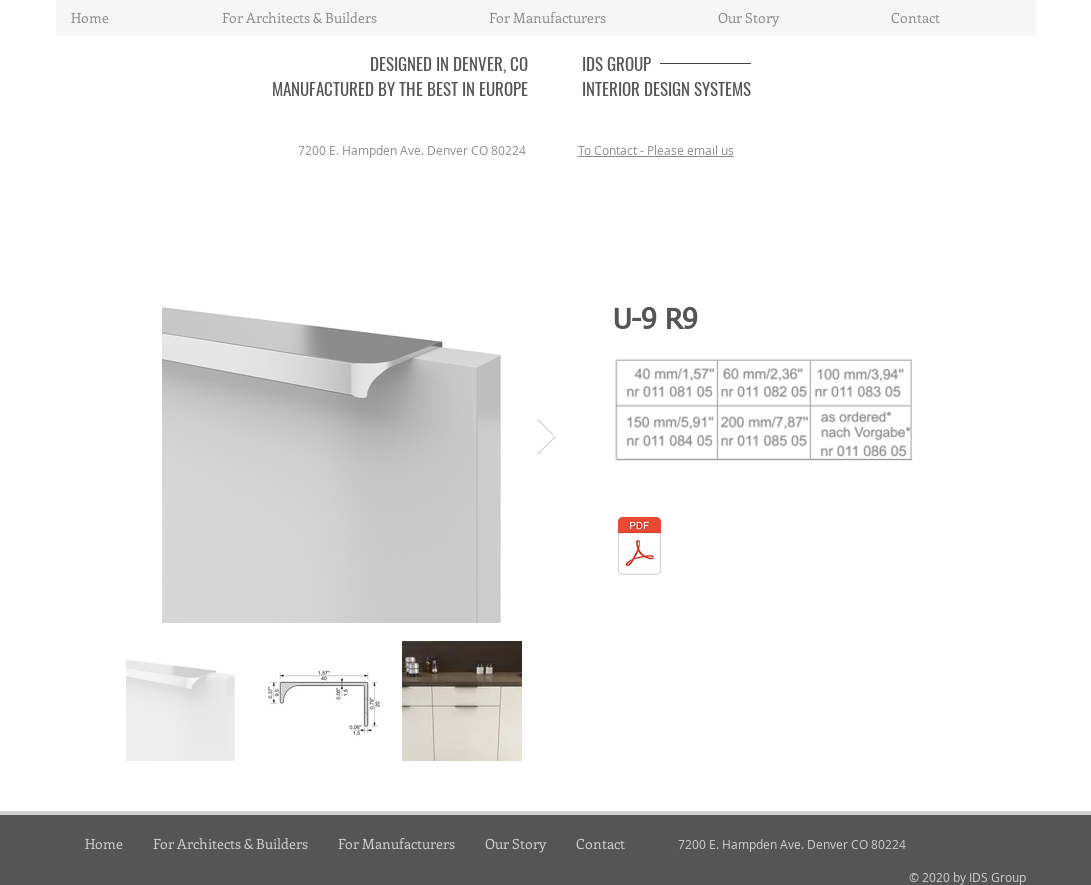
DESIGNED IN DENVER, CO (449, 63)
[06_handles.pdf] (639, 548)
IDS (594, 63)
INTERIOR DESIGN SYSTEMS (666, 88)
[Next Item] (546, 436)
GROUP (629, 63)
